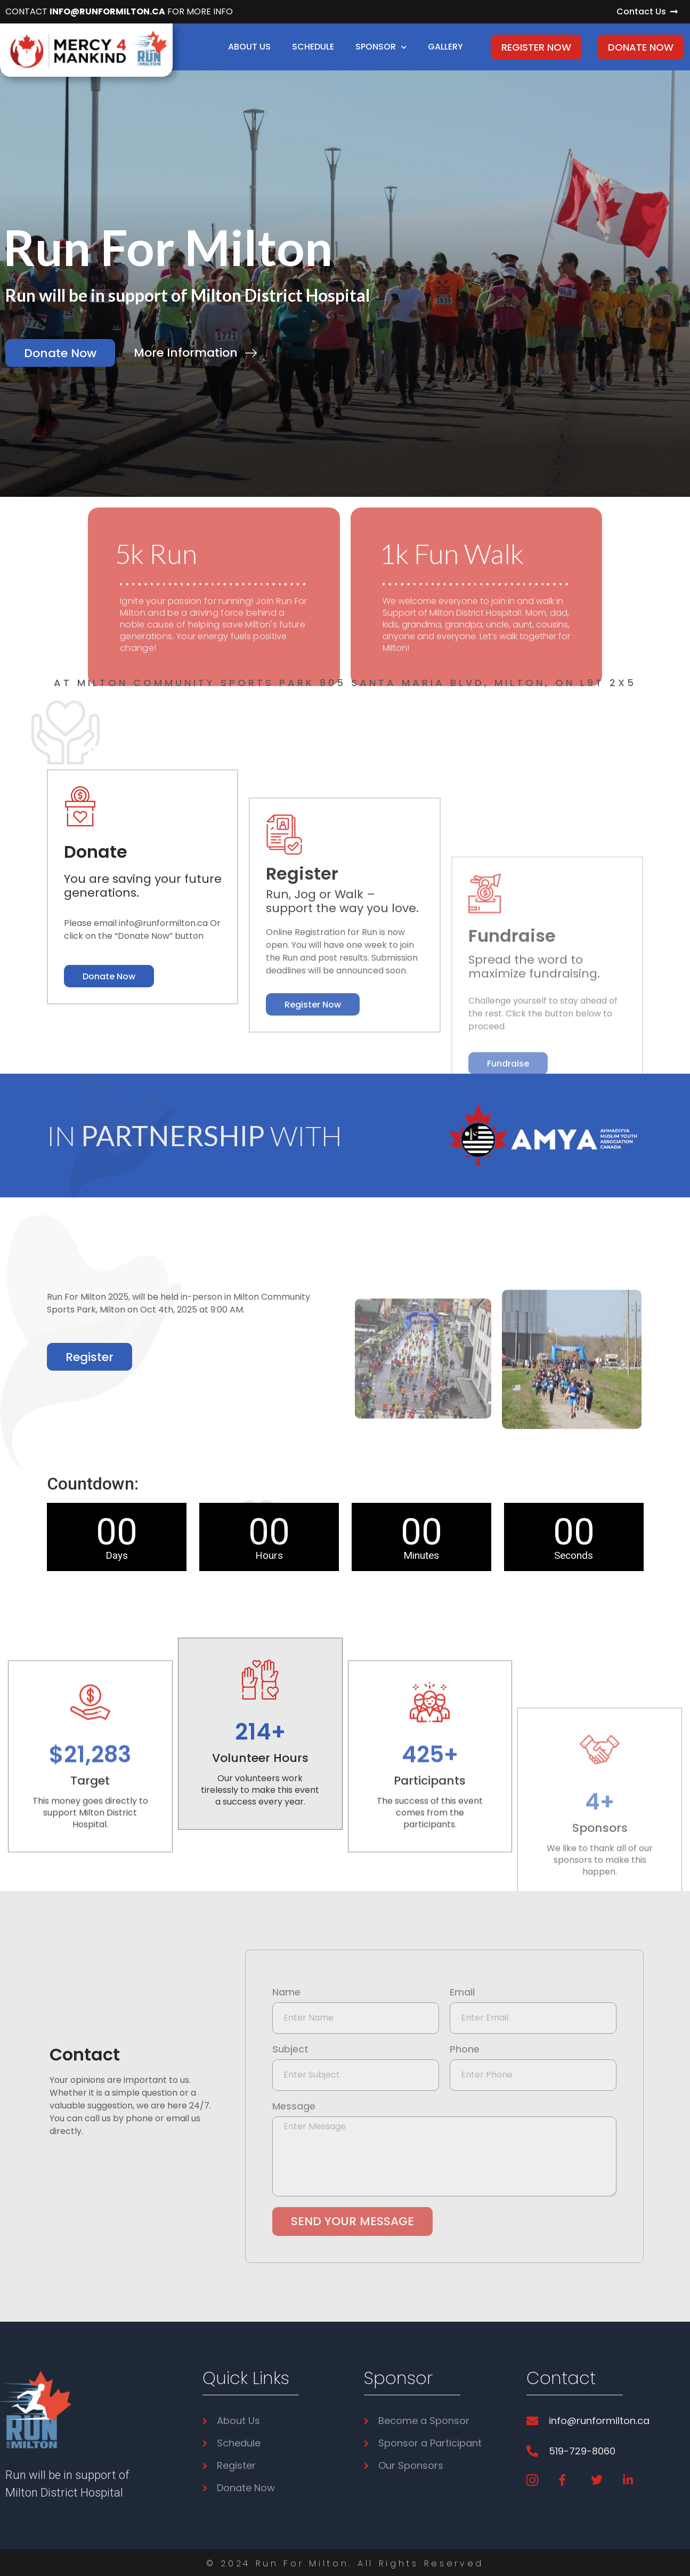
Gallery (445, 47)
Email (462, 1993)
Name (286, 1993)
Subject (290, 2050)
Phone (465, 2050)
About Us (249, 47)
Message (293, 2107)
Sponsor (381, 47)
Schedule (313, 47)
